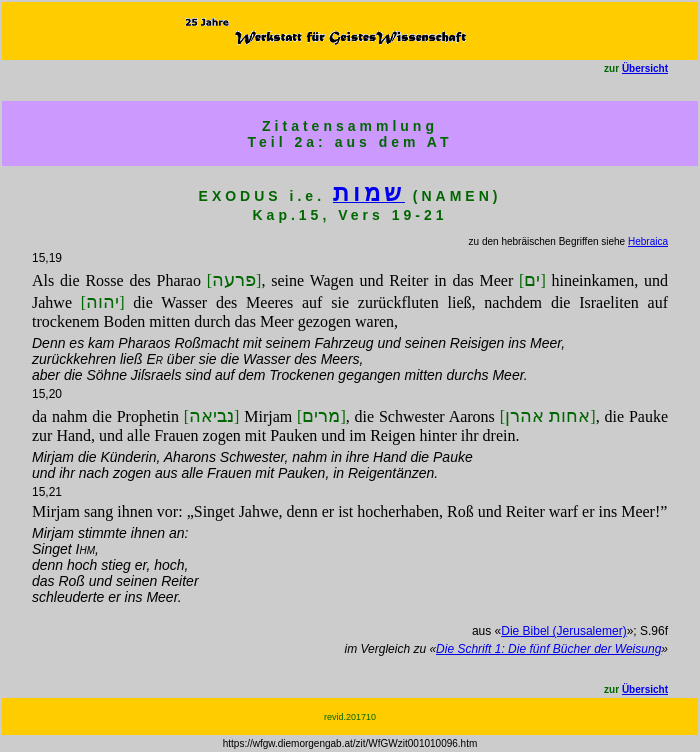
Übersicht (645, 68)
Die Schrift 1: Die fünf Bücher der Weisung (548, 649)
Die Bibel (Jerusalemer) (563, 631)
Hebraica (648, 241)
